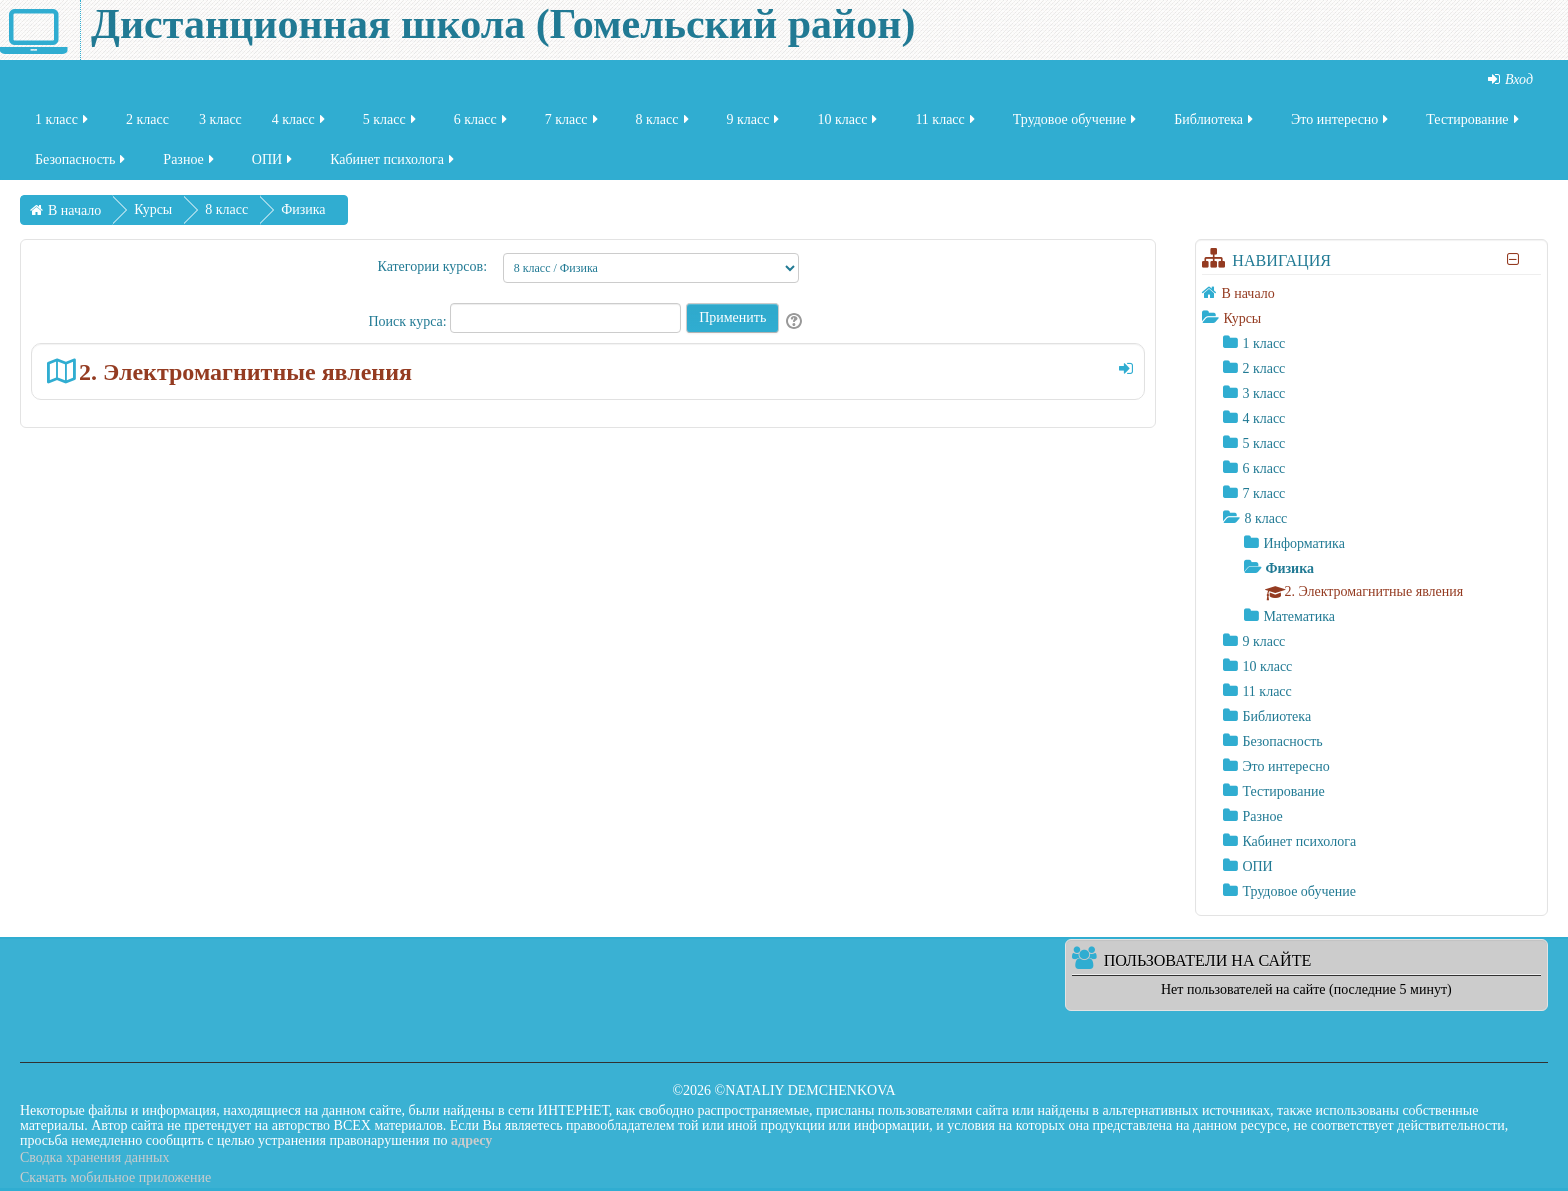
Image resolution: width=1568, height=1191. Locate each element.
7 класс (573, 123)
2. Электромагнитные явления (245, 371)
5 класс (391, 123)
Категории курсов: (432, 266)
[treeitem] (1371, 293)
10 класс (848, 123)
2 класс (147, 123)
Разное (189, 163)
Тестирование (1473, 123)
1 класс (63, 123)
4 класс (300, 123)
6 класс (482, 123)
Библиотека (1215, 123)
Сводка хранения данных (94, 1157)
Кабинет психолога (393, 163)
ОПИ (273, 163)
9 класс (755, 123)
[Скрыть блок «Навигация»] (1513, 259)
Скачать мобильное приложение (115, 1177)
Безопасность (81, 163)
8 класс (664, 123)
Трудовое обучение (1076, 123)
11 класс (946, 123)
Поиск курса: (409, 321)
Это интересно (1341, 123)
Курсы (1242, 318)
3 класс (220, 123)
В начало (1247, 293)
